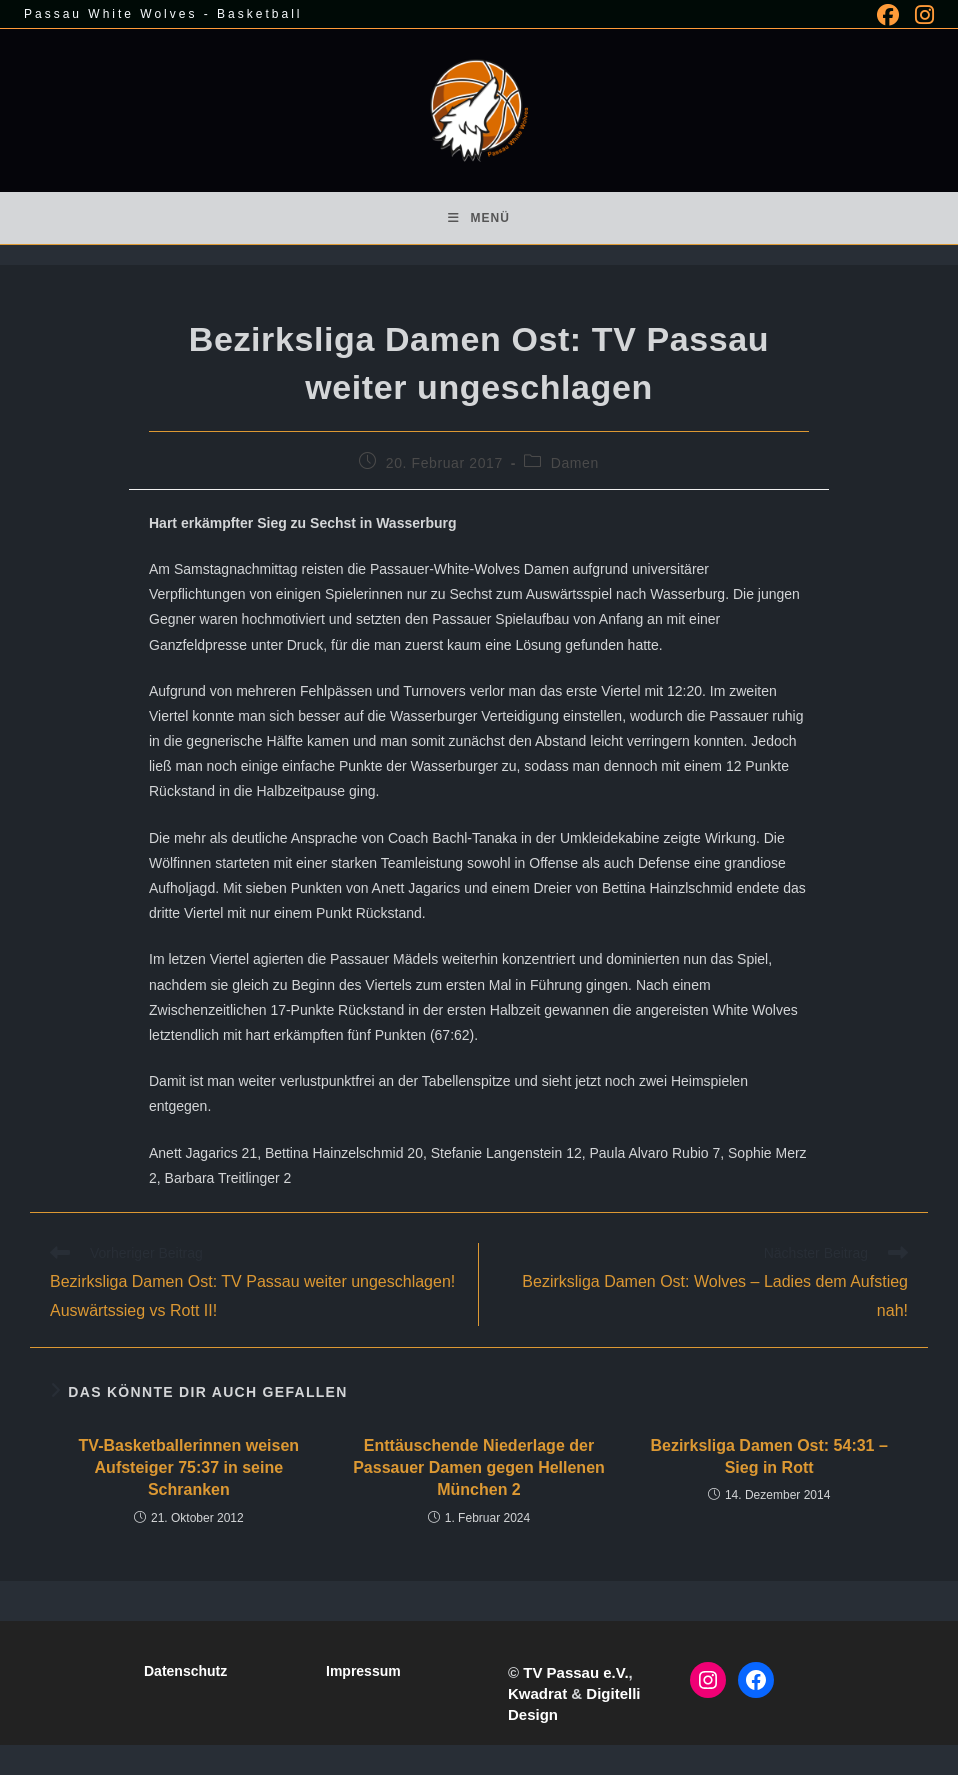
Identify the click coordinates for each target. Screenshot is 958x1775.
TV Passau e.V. (575, 1672)
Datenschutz (185, 1671)
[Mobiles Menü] (479, 218)
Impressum (363, 1671)
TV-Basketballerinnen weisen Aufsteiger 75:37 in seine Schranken (189, 1468)
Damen (575, 463)
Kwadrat (537, 1693)
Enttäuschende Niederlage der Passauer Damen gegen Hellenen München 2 (479, 1468)
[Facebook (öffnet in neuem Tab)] (888, 15)
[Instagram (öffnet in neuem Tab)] (920, 15)
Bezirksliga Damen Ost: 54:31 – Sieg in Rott (768, 1456)
